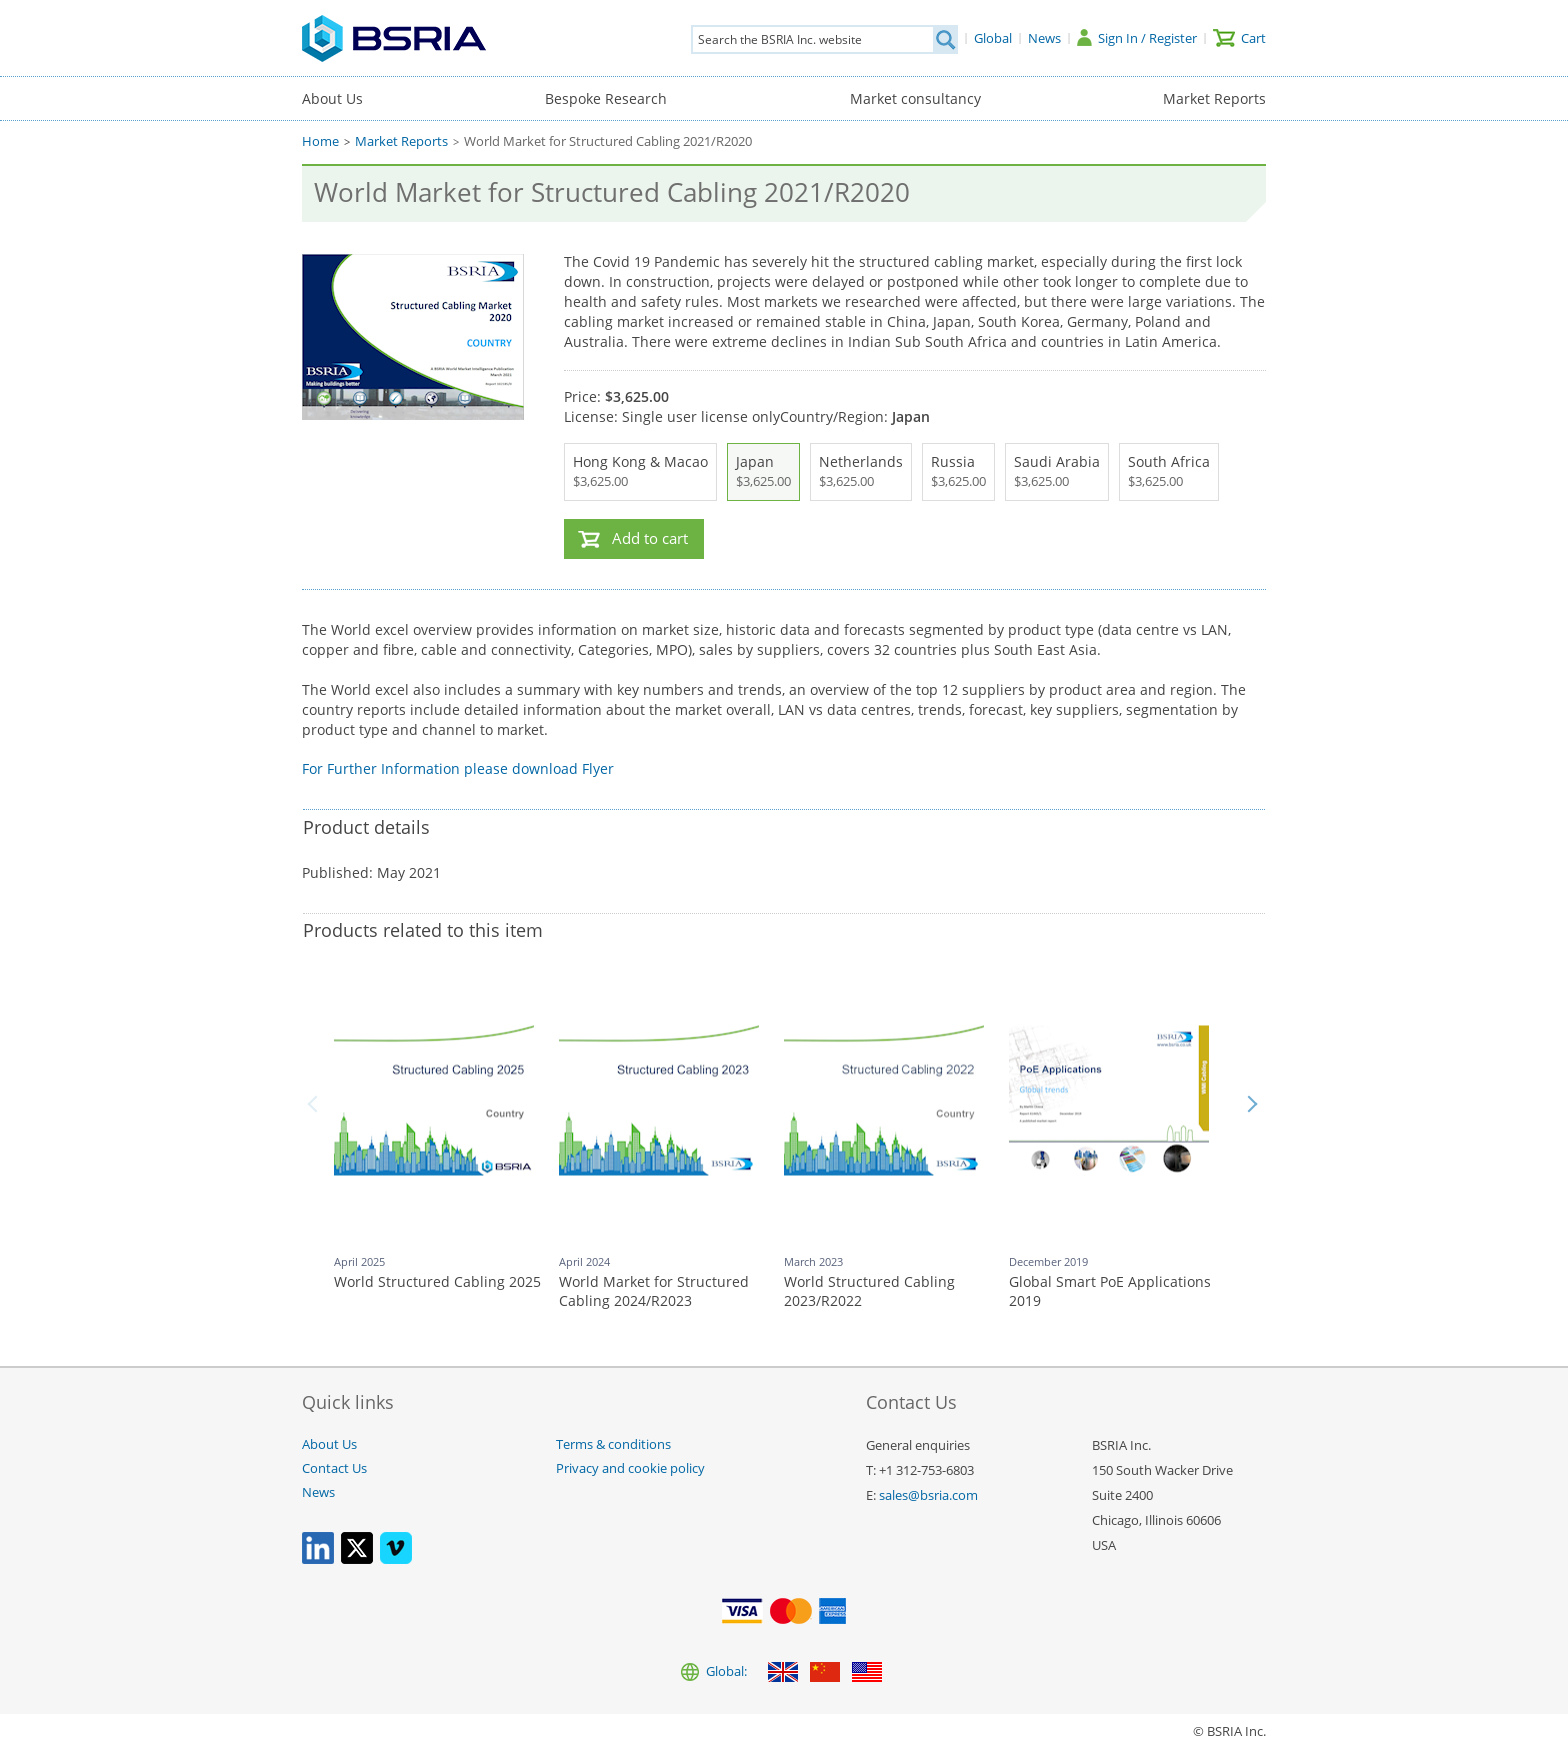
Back (316, 1104)
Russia (958, 472)
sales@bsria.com (928, 1495)
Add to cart (650, 538)
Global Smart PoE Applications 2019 (1110, 1291)
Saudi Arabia (1057, 472)
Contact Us (334, 1468)
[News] (1044, 38)
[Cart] (1239, 38)
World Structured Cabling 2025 (437, 1281)
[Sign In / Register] (1137, 38)
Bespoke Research (606, 98)
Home (320, 141)
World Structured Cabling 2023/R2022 (869, 1291)
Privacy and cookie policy (630, 1468)
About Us (332, 98)
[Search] (945, 39)
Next (1252, 1104)
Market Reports (1214, 98)
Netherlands (861, 472)
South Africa (1169, 472)
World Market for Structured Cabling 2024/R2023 (654, 1291)
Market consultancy (915, 98)
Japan (763, 472)
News (318, 1492)
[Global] (993, 38)
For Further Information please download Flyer (458, 768)
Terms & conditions (613, 1444)
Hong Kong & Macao (640, 472)
